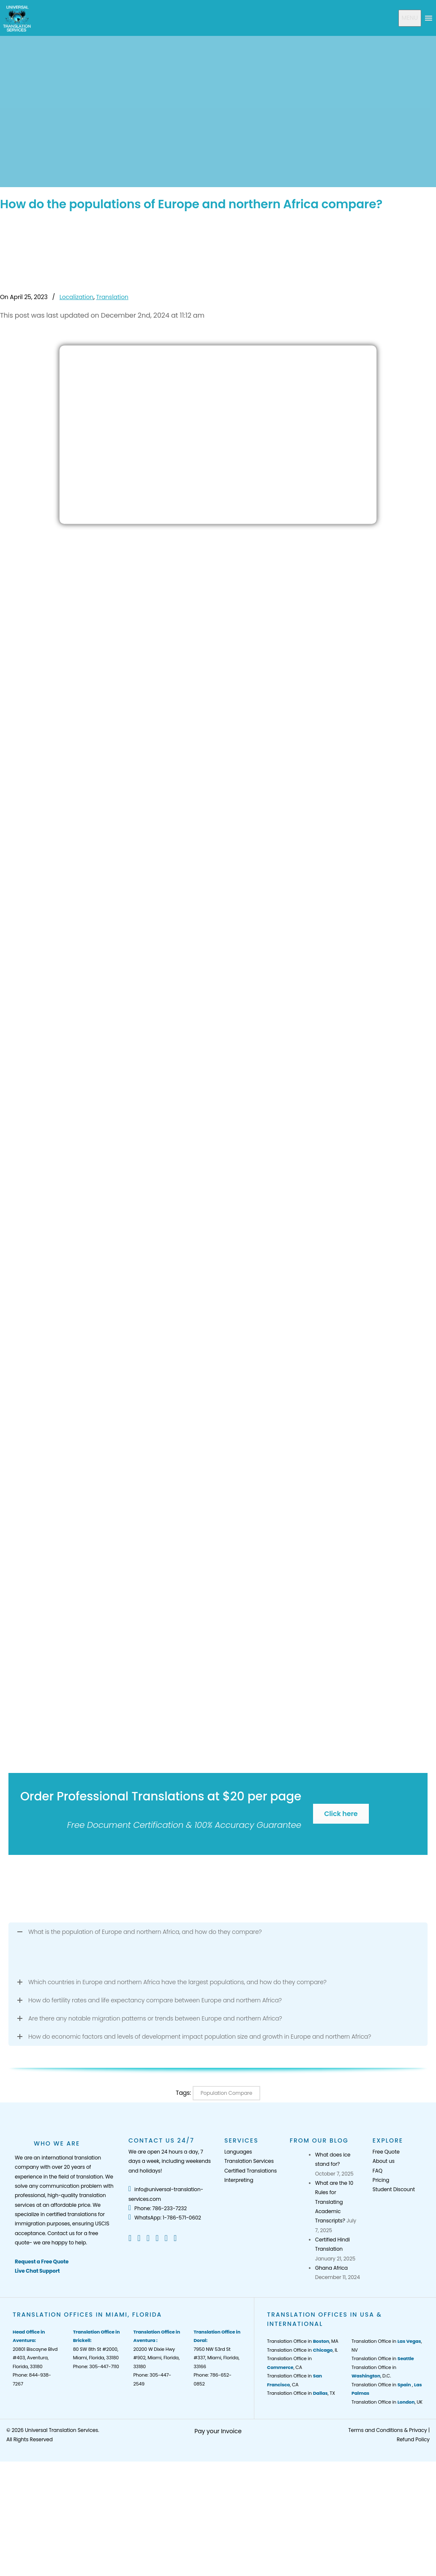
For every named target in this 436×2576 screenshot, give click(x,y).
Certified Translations (250, 2170)
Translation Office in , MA (302, 2341)
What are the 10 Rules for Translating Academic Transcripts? (334, 2201)
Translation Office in (383, 2358)
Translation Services (249, 2161)
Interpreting (238, 2180)
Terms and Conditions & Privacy (387, 2430)
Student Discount (394, 2189)
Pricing (381, 2180)
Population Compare (226, 2093)
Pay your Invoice (218, 2431)
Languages (238, 2151)
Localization (76, 297)
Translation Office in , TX (301, 2393)
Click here (340, 1814)
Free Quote (386, 2151)
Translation (112, 297)
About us (384, 2161)
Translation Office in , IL (302, 2350)
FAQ (377, 2170)
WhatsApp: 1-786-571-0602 (164, 2217)
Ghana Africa (331, 2267)
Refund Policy (413, 2439)
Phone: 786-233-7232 (157, 2208)
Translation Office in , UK (387, 2402)
